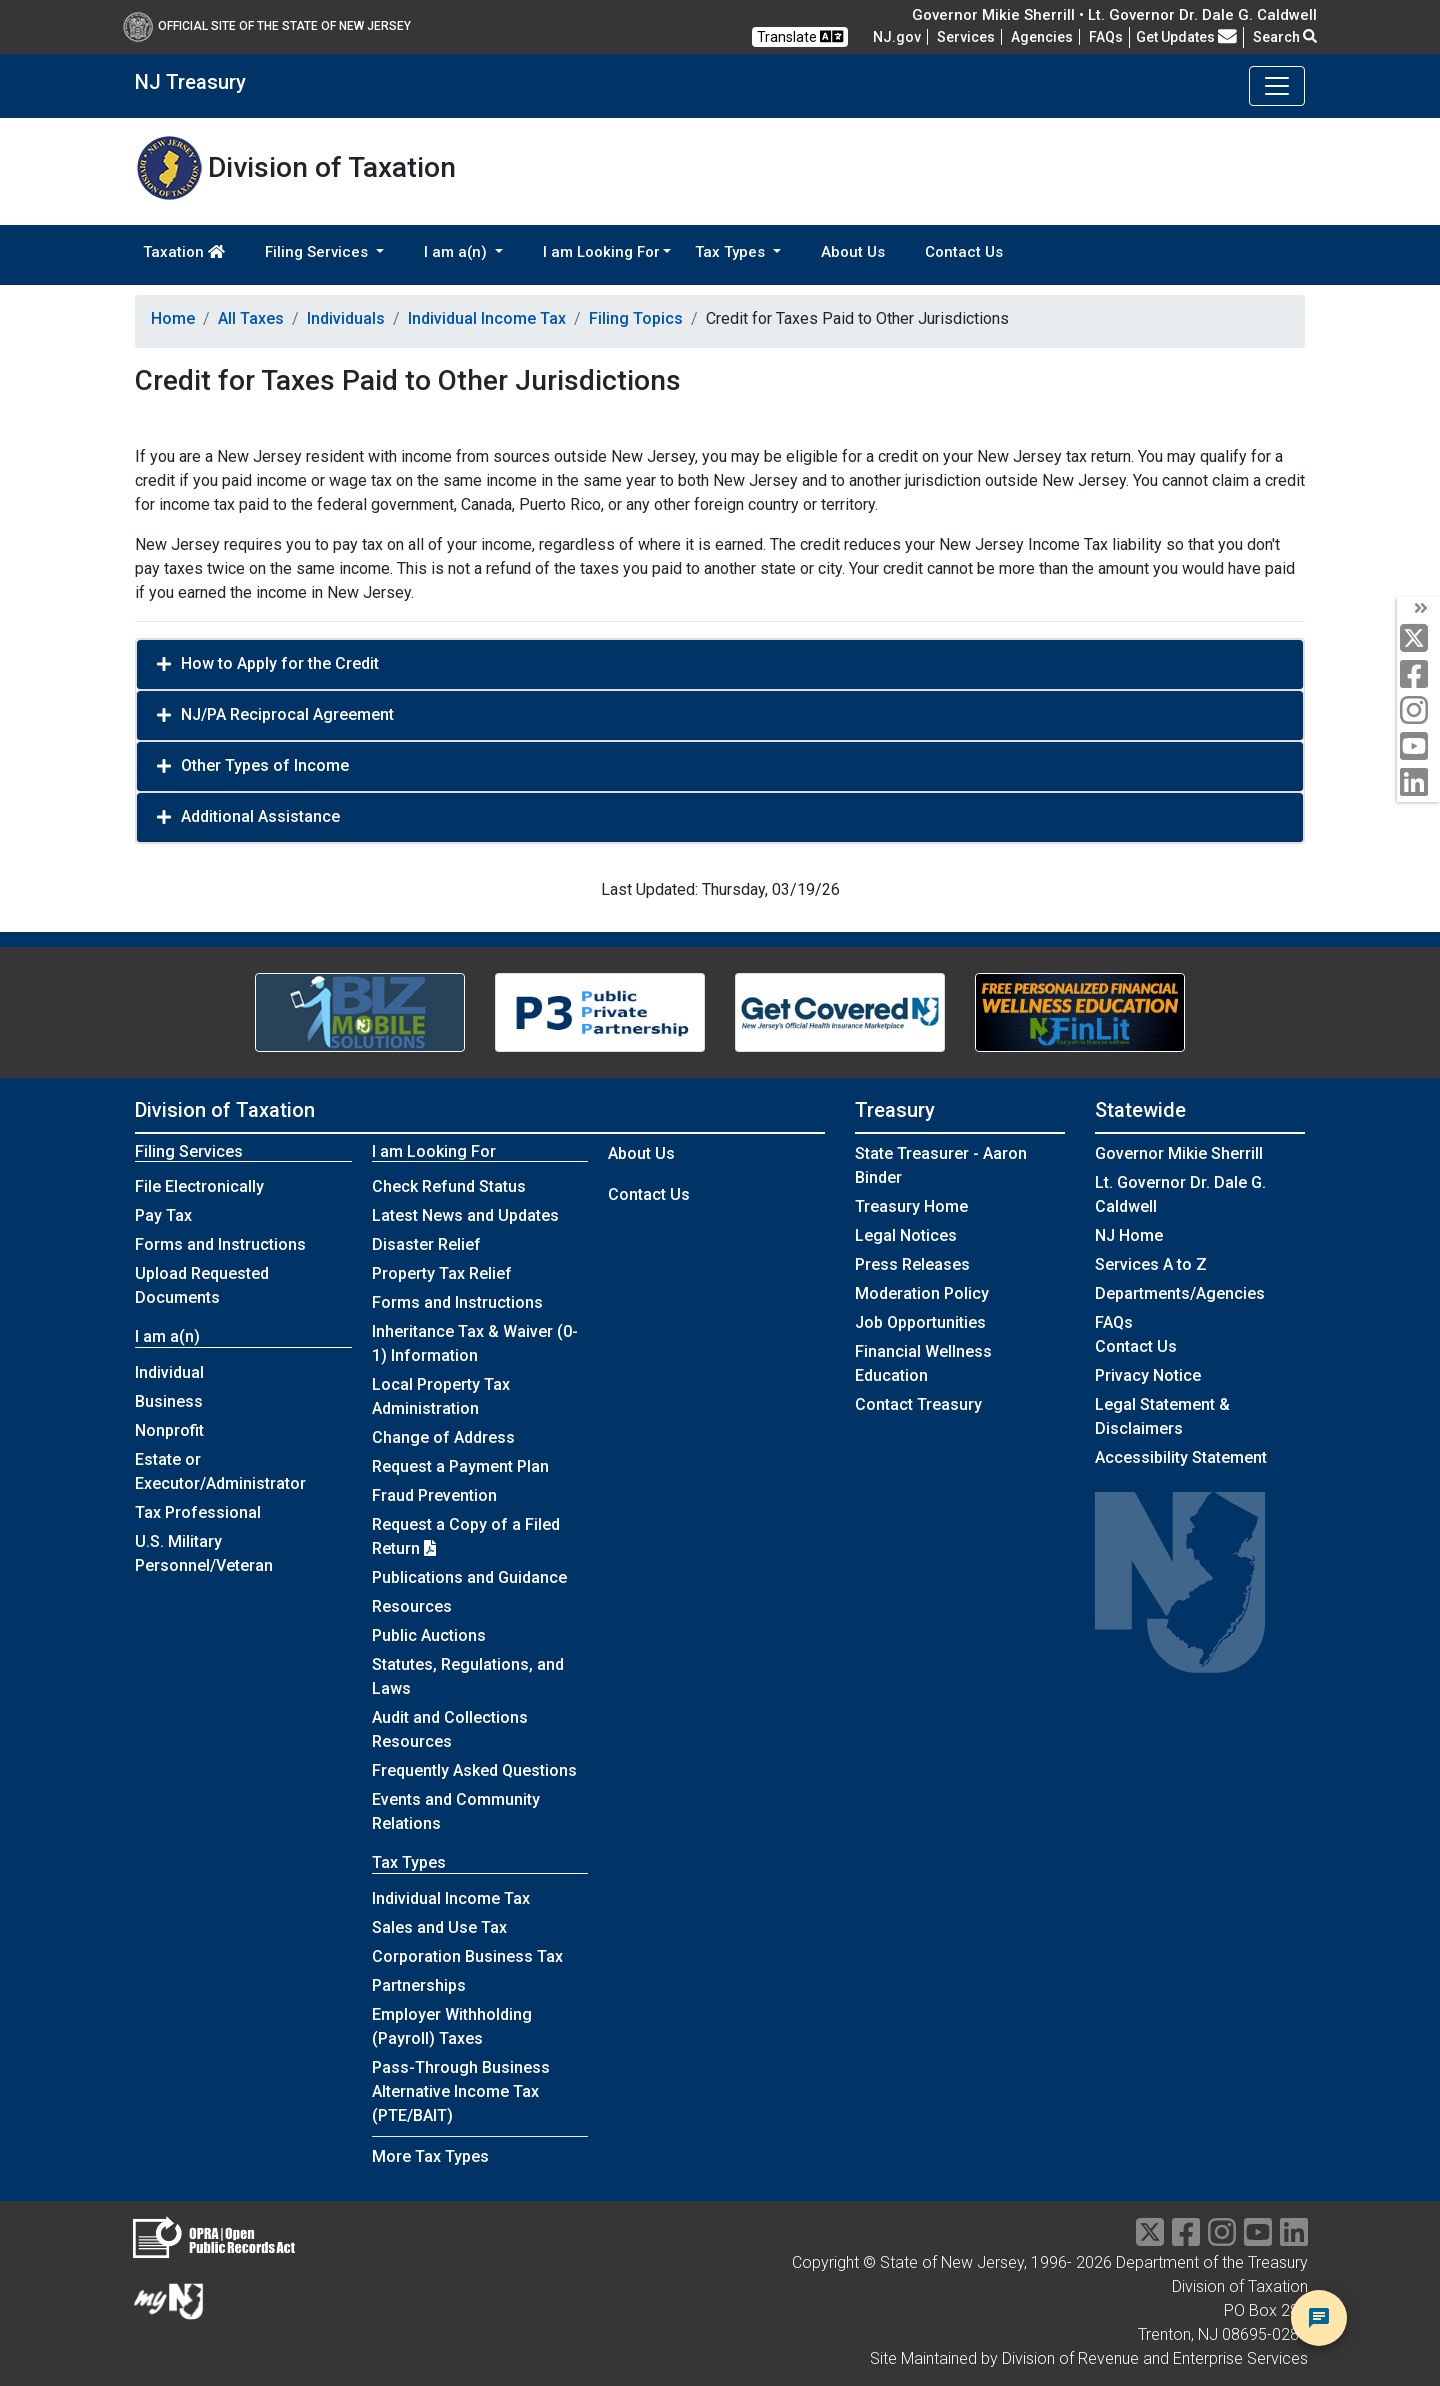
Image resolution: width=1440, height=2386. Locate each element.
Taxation (184, 252)
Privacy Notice (1148, 1375)
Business (169, 1401)
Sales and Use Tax (439, 1927)
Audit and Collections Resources (450, 1729)
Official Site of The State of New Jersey (267, 26)
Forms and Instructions (220, 1244)
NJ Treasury (190, 82)
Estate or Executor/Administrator (220, 1471)
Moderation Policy (922, 1293)
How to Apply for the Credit (280, 663)
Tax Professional (198, 1512)
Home (173, 318)
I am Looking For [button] (601, 252)
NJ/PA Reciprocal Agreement (287, 714)
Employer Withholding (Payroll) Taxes (452, 2026)
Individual (169, 1372)
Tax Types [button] (732, 252)
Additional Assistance (260, 816)
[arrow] (1418, 609)
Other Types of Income (265, 765)
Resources (412, 1606)
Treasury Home (911, 1206)
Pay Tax (163, 1215)
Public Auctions (429, 1635)
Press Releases (912, 1264)
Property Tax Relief (442, 1273)
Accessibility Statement (1181, 1457)
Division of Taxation (225, 1110)
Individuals (346, 318)
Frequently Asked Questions (474, 1770)
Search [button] (1285, 37)
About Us (853, 252)
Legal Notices (906, 1235)
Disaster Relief (426, 1244)
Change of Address (443, 1437)
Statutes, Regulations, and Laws (468, 1676)
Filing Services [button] (318, 252)
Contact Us (964, 252)
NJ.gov (897, 37)
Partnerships (419, 1985)
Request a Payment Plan (460, 1466)
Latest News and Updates (465, 1215)
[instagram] (1418, 711)
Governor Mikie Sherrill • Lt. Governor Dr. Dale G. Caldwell (1114, 15)
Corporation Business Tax (467, 1956)
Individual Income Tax (487, 318)
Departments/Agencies (1180, 1293)
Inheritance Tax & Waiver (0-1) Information (475, 1343)
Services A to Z (1151, 1264)
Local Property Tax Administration (441, 1396)
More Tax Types (430, 2156)
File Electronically (199, 1186)
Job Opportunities (920, 1322)
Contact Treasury (918, 1404)
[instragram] (1222, 2238)
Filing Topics (636, 318)
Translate (800, 36)
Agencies (1042, 37)
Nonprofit (169, 1430)
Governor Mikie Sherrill (1179, 1153)
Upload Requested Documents (202, 1285)
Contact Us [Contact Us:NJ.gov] (1136, 1346)
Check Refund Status (449, 1186)
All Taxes (251, 318)
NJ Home (1129, 1235)
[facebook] (1418, 675)
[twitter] (1418, 639)
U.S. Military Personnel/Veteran (204, 1553)
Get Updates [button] (1186, 37)
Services (966, 37)
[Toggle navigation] (1277, 86)
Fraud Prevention (434, 1495)
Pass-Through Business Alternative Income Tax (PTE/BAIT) (461, 2091)
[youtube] (1418, 747)
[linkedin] (1418, 783)
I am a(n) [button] (457, 252)
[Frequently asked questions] (1106, 37)
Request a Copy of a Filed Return (466, 1536)
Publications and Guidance (469, 1577)
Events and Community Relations (456, 1811)
